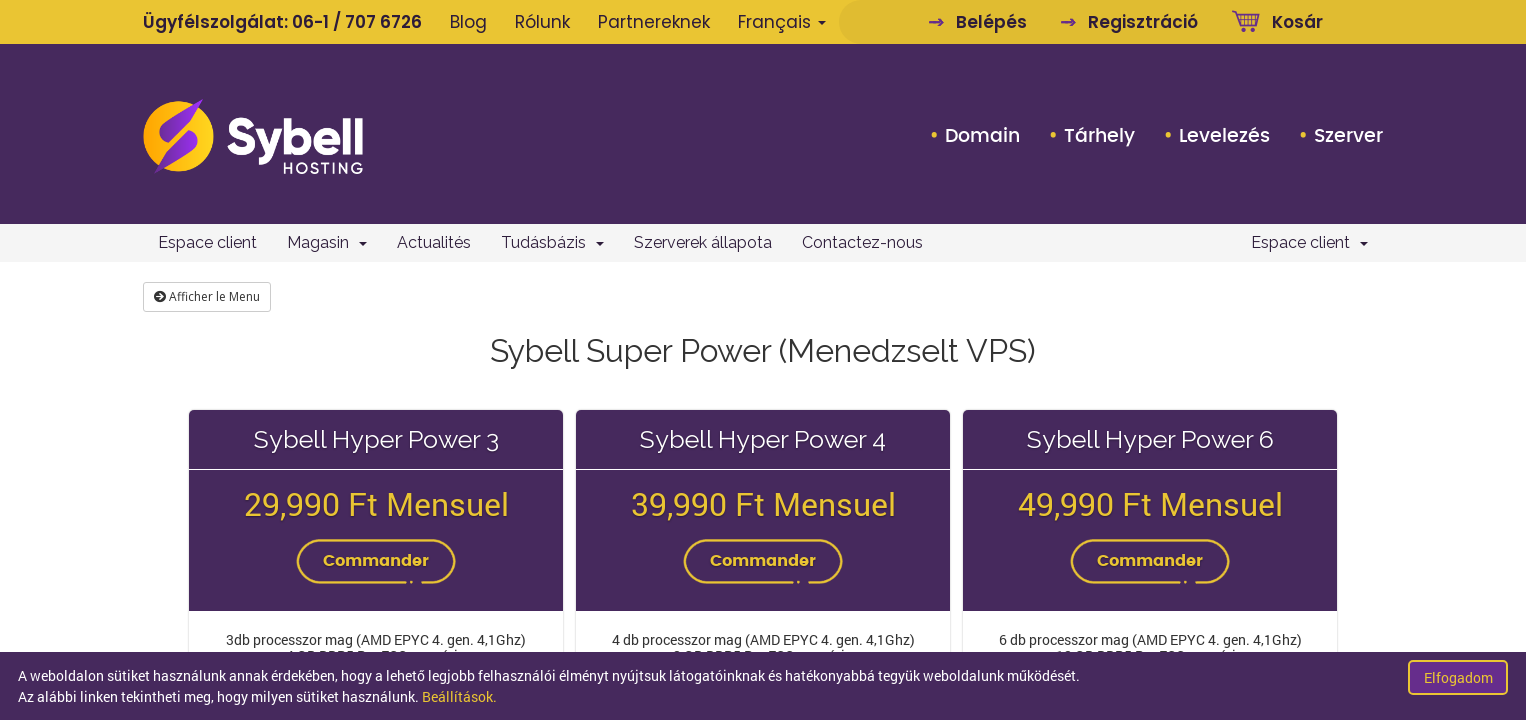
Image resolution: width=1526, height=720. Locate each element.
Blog (468, 22)
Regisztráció (1143, 22)
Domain (982, 136)
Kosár (1297, 22)
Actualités (434, 242)
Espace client (207, 242)
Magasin (327, 242)
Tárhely (1099, 136)
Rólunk (542, 22)
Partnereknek (654, 22)
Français (782, 22)
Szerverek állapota (703, 242)
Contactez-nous (862, 242)
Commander (376, 561)
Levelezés (1224, 136)
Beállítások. (459, 696)
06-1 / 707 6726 (357, 22)
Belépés (991, 22)
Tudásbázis (552, 242)
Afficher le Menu (207, 296)
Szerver (1348, 136)
